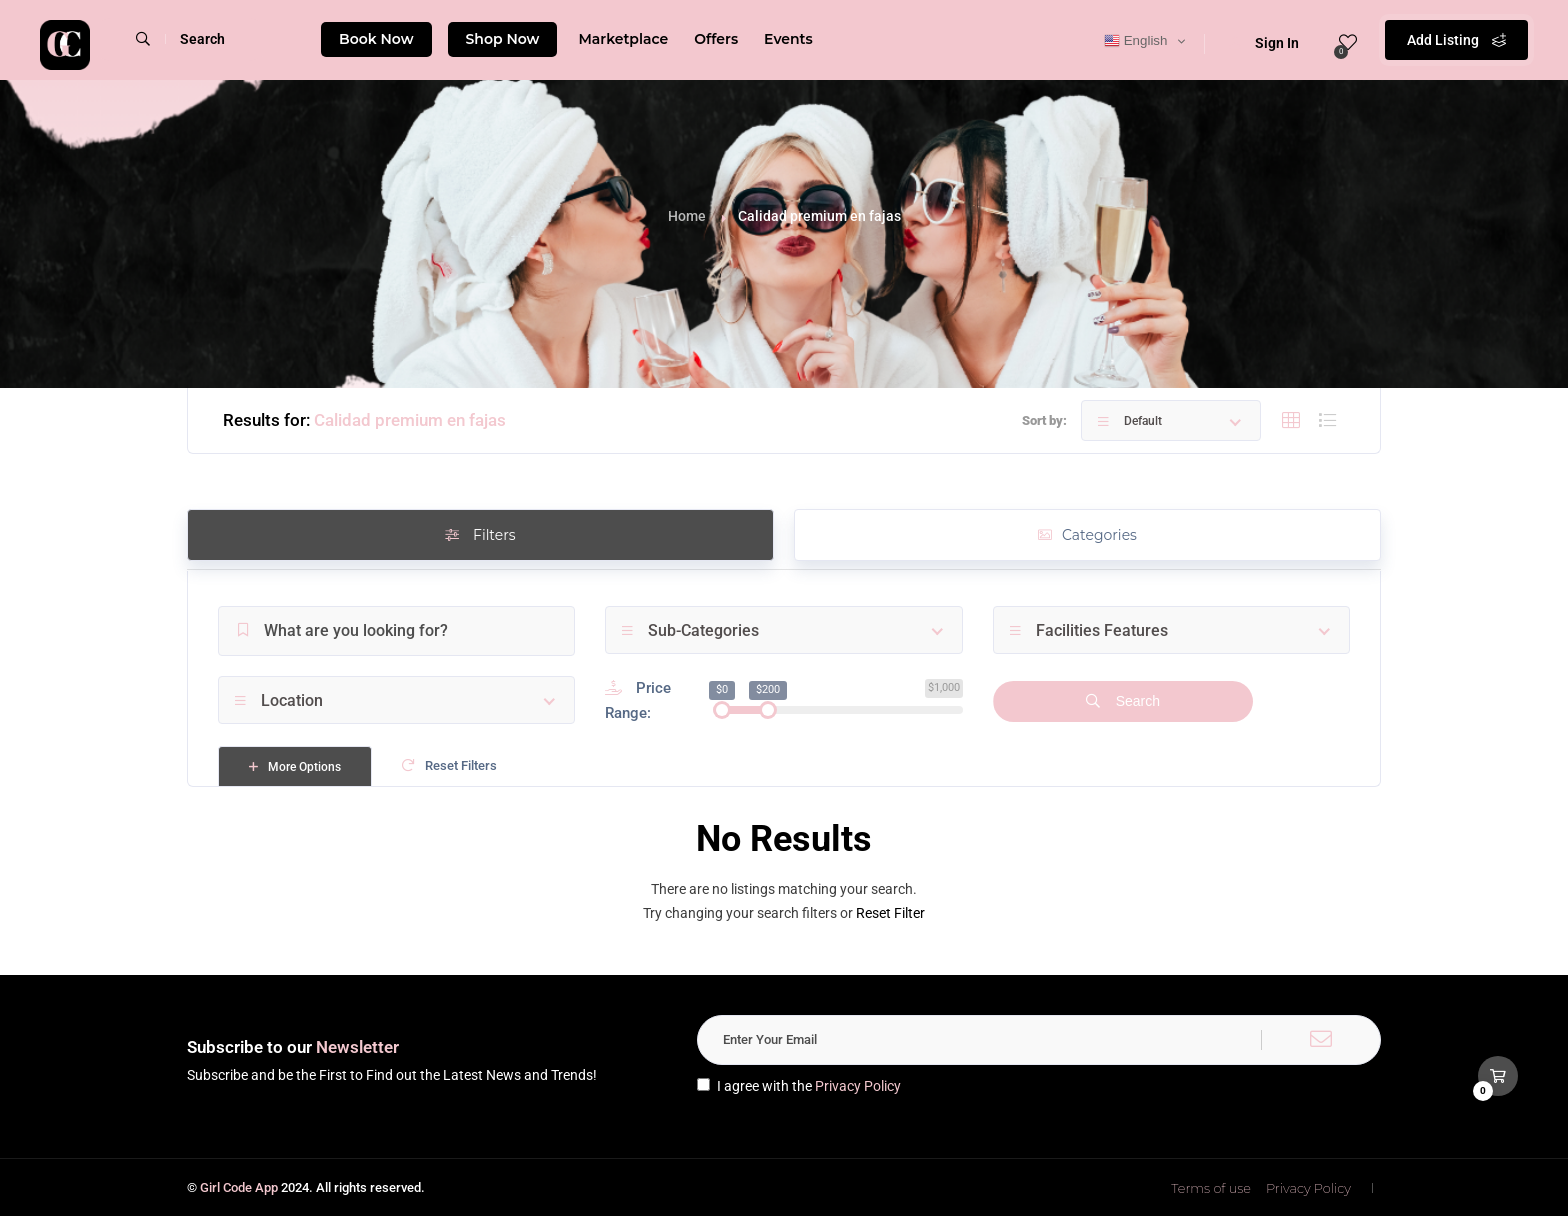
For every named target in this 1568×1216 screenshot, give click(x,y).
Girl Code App (239, 1187)
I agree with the (799, 1086)
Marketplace (623, 39)
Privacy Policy (858, 1086)
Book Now (376, 39)
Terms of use (1211, 1188)
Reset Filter (890, 913)
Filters (480, 535)
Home (687, 216)
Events (788, 39)
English (1135, 41)
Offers (716, 39)
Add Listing (1456, 40)
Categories (1087, 535)
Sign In (1264, 43)
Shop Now (503, 39)
